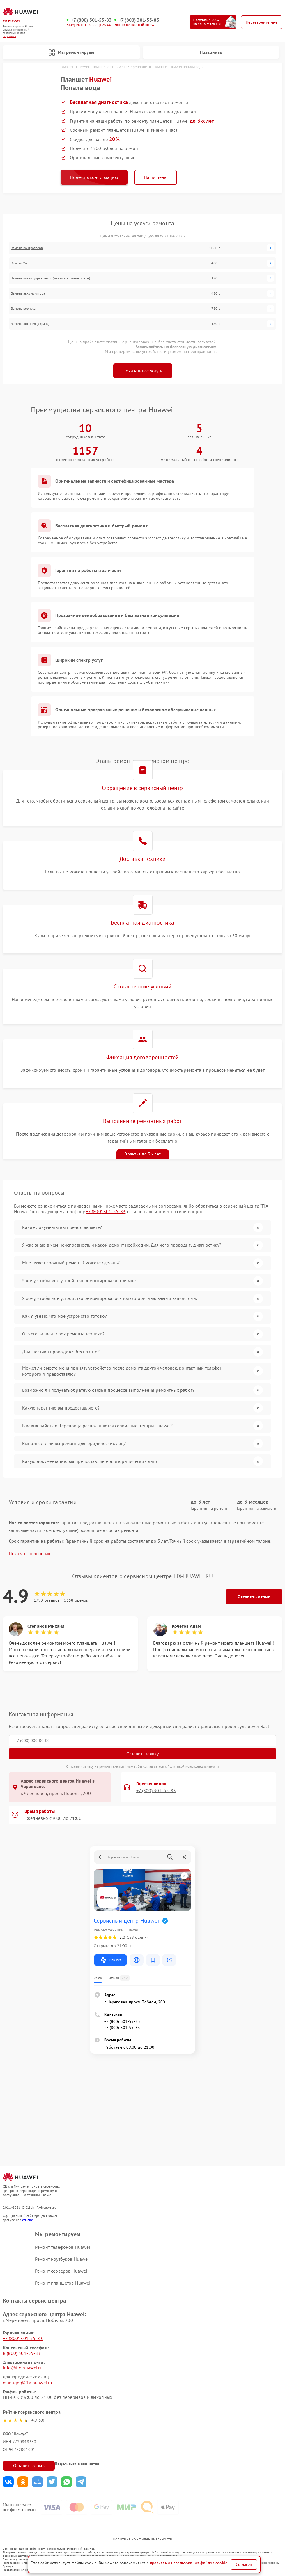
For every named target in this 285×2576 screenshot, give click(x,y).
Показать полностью (29, 1553)
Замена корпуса (23, 309)
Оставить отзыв (254, 1597)
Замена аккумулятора (28, 293)
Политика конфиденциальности (142, 2539)
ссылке (27, 2220)
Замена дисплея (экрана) (30, 324)
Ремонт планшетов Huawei (62, 2283)
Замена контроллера (27, 248)
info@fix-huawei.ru (23, 2368)
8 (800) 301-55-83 (22, 2353)
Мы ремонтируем (71, 52)
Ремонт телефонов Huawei (62, 2247)
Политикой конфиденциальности (193, 1766)
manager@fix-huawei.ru (27, 2382)
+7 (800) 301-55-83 (91, 20)
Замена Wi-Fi (21, 263)
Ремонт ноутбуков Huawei (62, 2259)
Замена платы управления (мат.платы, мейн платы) (50, 278)
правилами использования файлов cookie (189, 2563)
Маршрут (110, 1959)
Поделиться (8, 2481)
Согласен (244, 2564)
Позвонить (211, 52)
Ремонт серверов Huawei (61, 2271)
